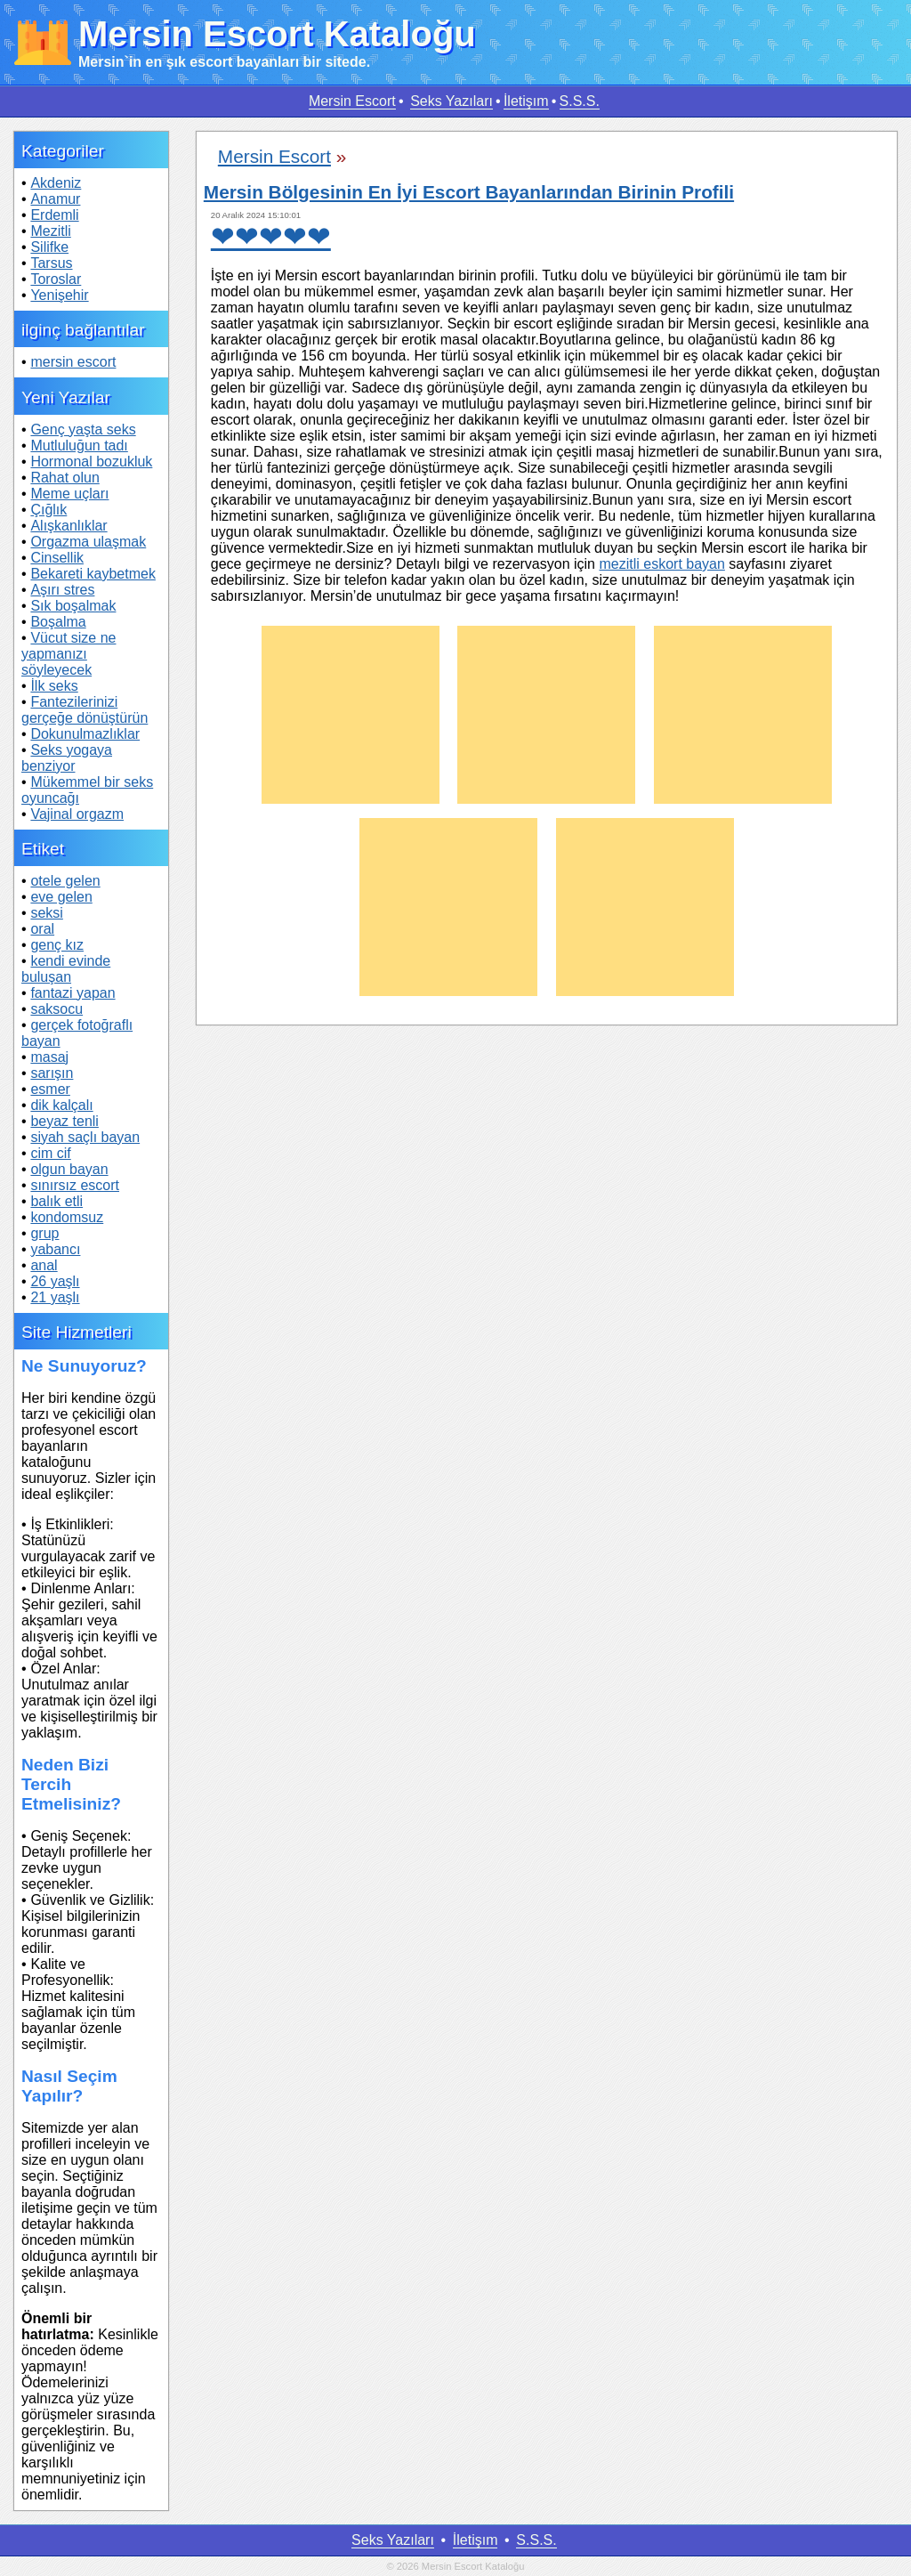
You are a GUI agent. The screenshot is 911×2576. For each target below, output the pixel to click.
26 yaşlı (54, 1281)
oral (42, 928)
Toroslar (55, 279)
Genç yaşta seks (82, 429)
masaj (49, 1057)
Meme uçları (69, 493)
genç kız (57, 944)
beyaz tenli (64, 1121)
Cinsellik (57, 557)
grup (44, 1233)
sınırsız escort (74, 1185)
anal (43, 1265)
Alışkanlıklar (68, 525)
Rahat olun (64, 477)
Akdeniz (55, 182)
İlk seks (53, 685)
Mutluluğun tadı (78, 445)
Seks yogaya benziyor (66, 758)
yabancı (55, 1249)
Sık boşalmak (73, 605)
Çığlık (48, 509)
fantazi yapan (72, 992)
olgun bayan (69, 1169)
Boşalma (57, 621)
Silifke (49, 247)
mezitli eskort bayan (661, 563)
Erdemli (54, 215)
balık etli (56, 1201)
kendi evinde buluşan (65, 968)
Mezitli (50, 231)
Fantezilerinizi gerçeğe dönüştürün (84, 709)
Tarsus (51, 263)
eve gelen (61, 896)
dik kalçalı (61, 1105)
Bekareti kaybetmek (93, 573)
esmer (49, 1089)
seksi (46, 912)
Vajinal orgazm (77, 814)
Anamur (55, 199)
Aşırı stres (62, 589)
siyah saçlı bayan (85, 1137)
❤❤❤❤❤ (271, 237)
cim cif (50, 1153)
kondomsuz (66, 1217)
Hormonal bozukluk (91, 461)
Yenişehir (59, 295)
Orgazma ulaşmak (88, 541)
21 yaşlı (54, 1297)
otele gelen (65, 880)
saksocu (56, 1009)
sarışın (51, 1073)
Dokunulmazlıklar (85, 733)
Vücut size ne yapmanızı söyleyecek (68, 653)
